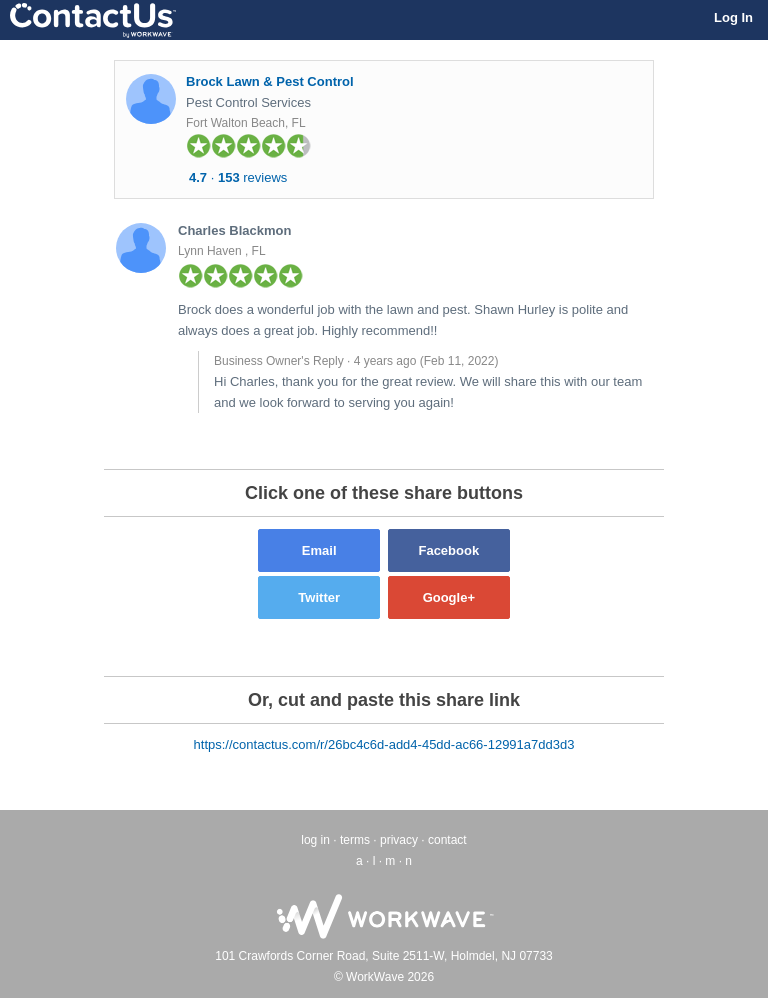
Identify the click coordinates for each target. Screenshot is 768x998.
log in (315, 840)
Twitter (319, 597)
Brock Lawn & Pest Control (270, 81)
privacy (399, 840)
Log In (733, 17)
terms (355, 840)
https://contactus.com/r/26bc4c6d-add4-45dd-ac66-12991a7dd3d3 (384, 744)
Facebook (448, 550)
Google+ (449, 597)
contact (447, 840)
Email (319, 550)
